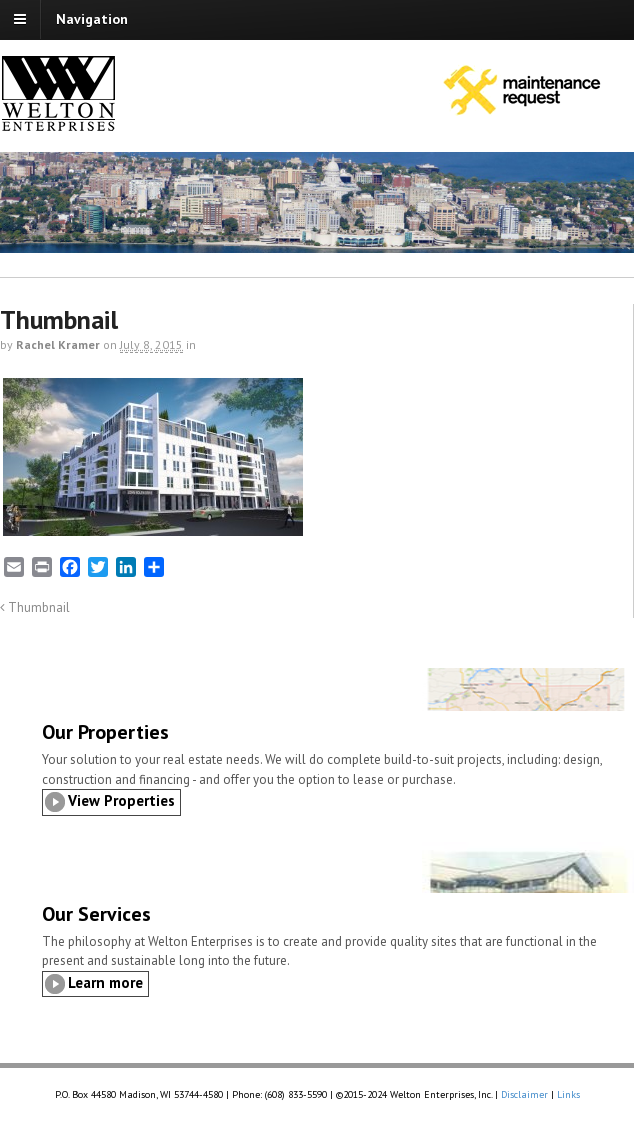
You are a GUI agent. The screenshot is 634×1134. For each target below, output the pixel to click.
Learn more (105, 982)
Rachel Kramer (58, 344)
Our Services (96, 914)
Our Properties (105, 732)
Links (568, 1094)
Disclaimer (524, 1094)
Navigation (92, 19)
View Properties (121, 800)
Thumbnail (35, 607)
